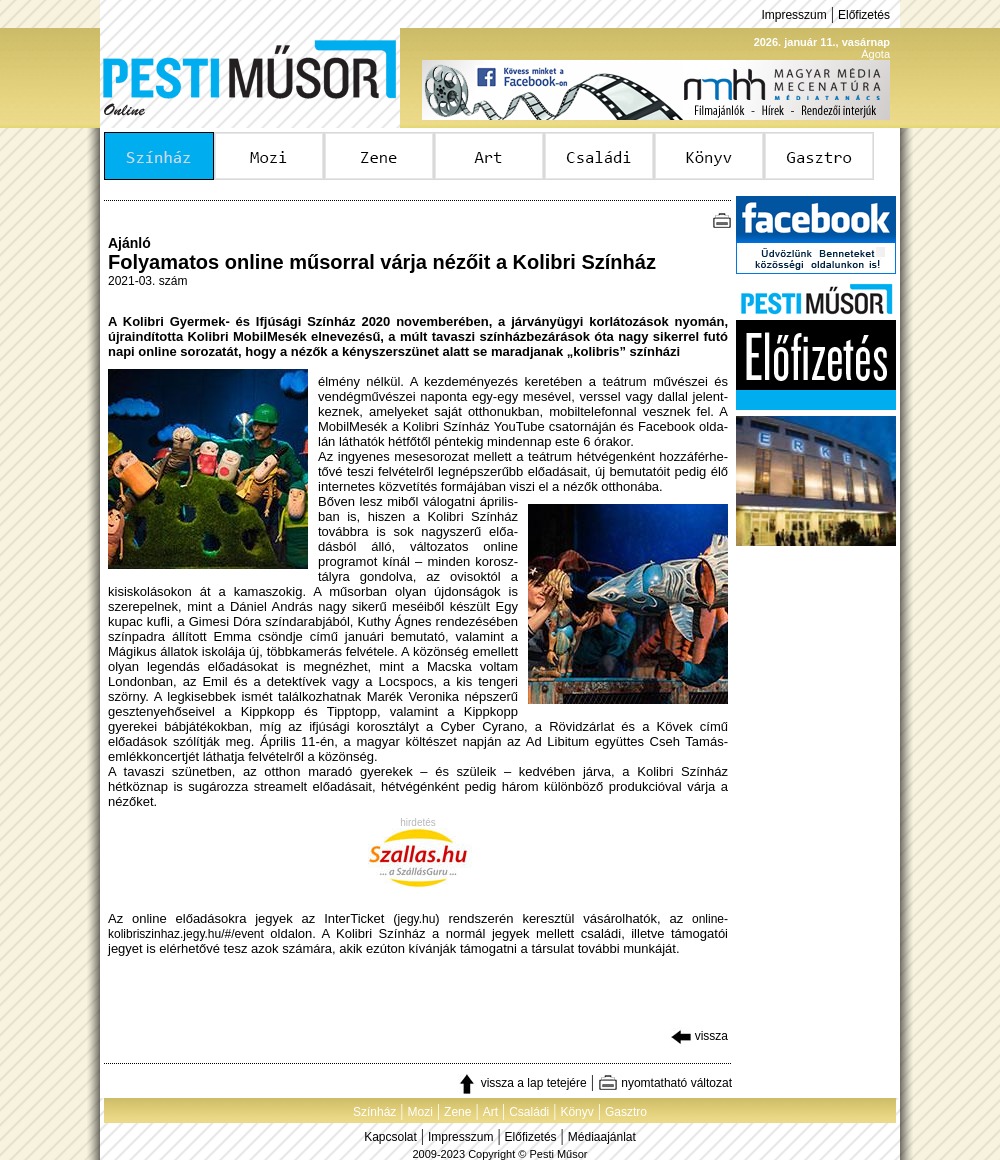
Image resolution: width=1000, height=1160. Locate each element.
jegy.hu (417, 919)
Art (490, 1112)
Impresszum (793, 15)
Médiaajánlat (602, 1137)
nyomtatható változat (665, 1083)
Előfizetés (864, 15)
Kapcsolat (390, 1137)
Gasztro (626, 1112)
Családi (529, 1112)
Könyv (576, 1112)
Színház (374, 1112)
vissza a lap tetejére (521, 1083)
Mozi (420, 1112)
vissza (699, 1036)
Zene (457, 1112)
